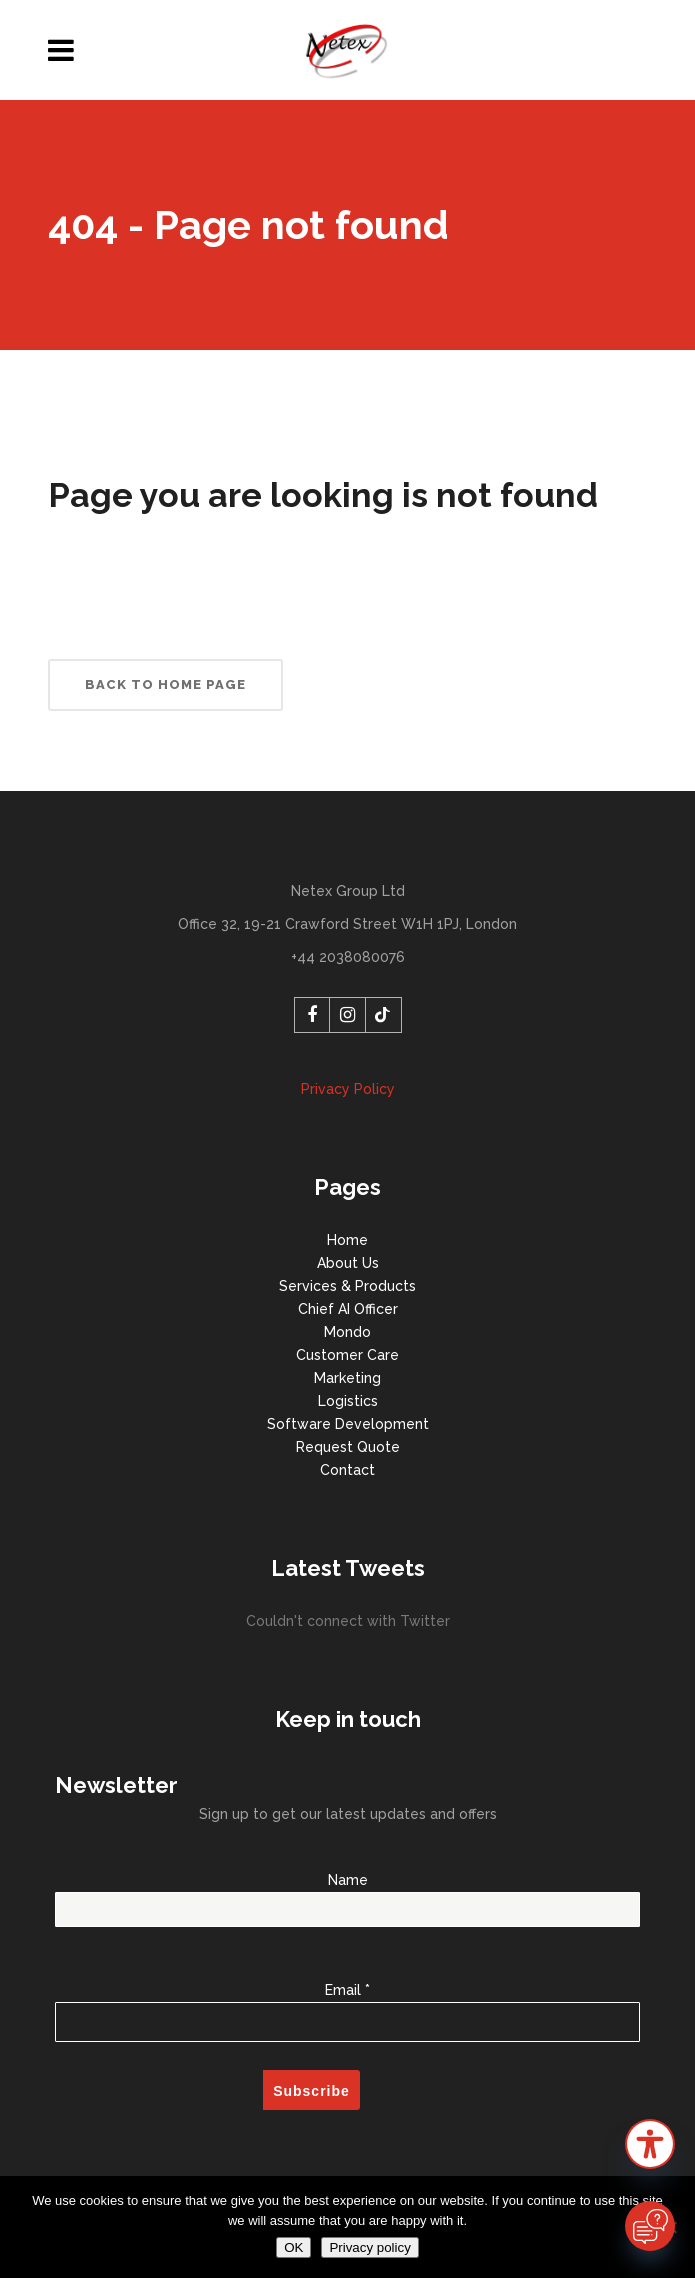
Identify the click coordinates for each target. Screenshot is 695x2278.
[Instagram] (348, 1015)
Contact (347, 1470)
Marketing (347, 1378)
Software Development (348, 1424)
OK (293, 2247)
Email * (347, 2001)
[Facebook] (312, 1015)
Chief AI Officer (348, 1309)
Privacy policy (369, 2247)
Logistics (348, 1401)
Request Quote (348, 1447)
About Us (348, 1263)
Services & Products (347, 1286)
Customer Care (347, 1355)
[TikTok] (384, 1015)
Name (347, 1895)
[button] (650, 2147)
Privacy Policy (348, 1089)
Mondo (347, 1332)
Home (347, 1240)
